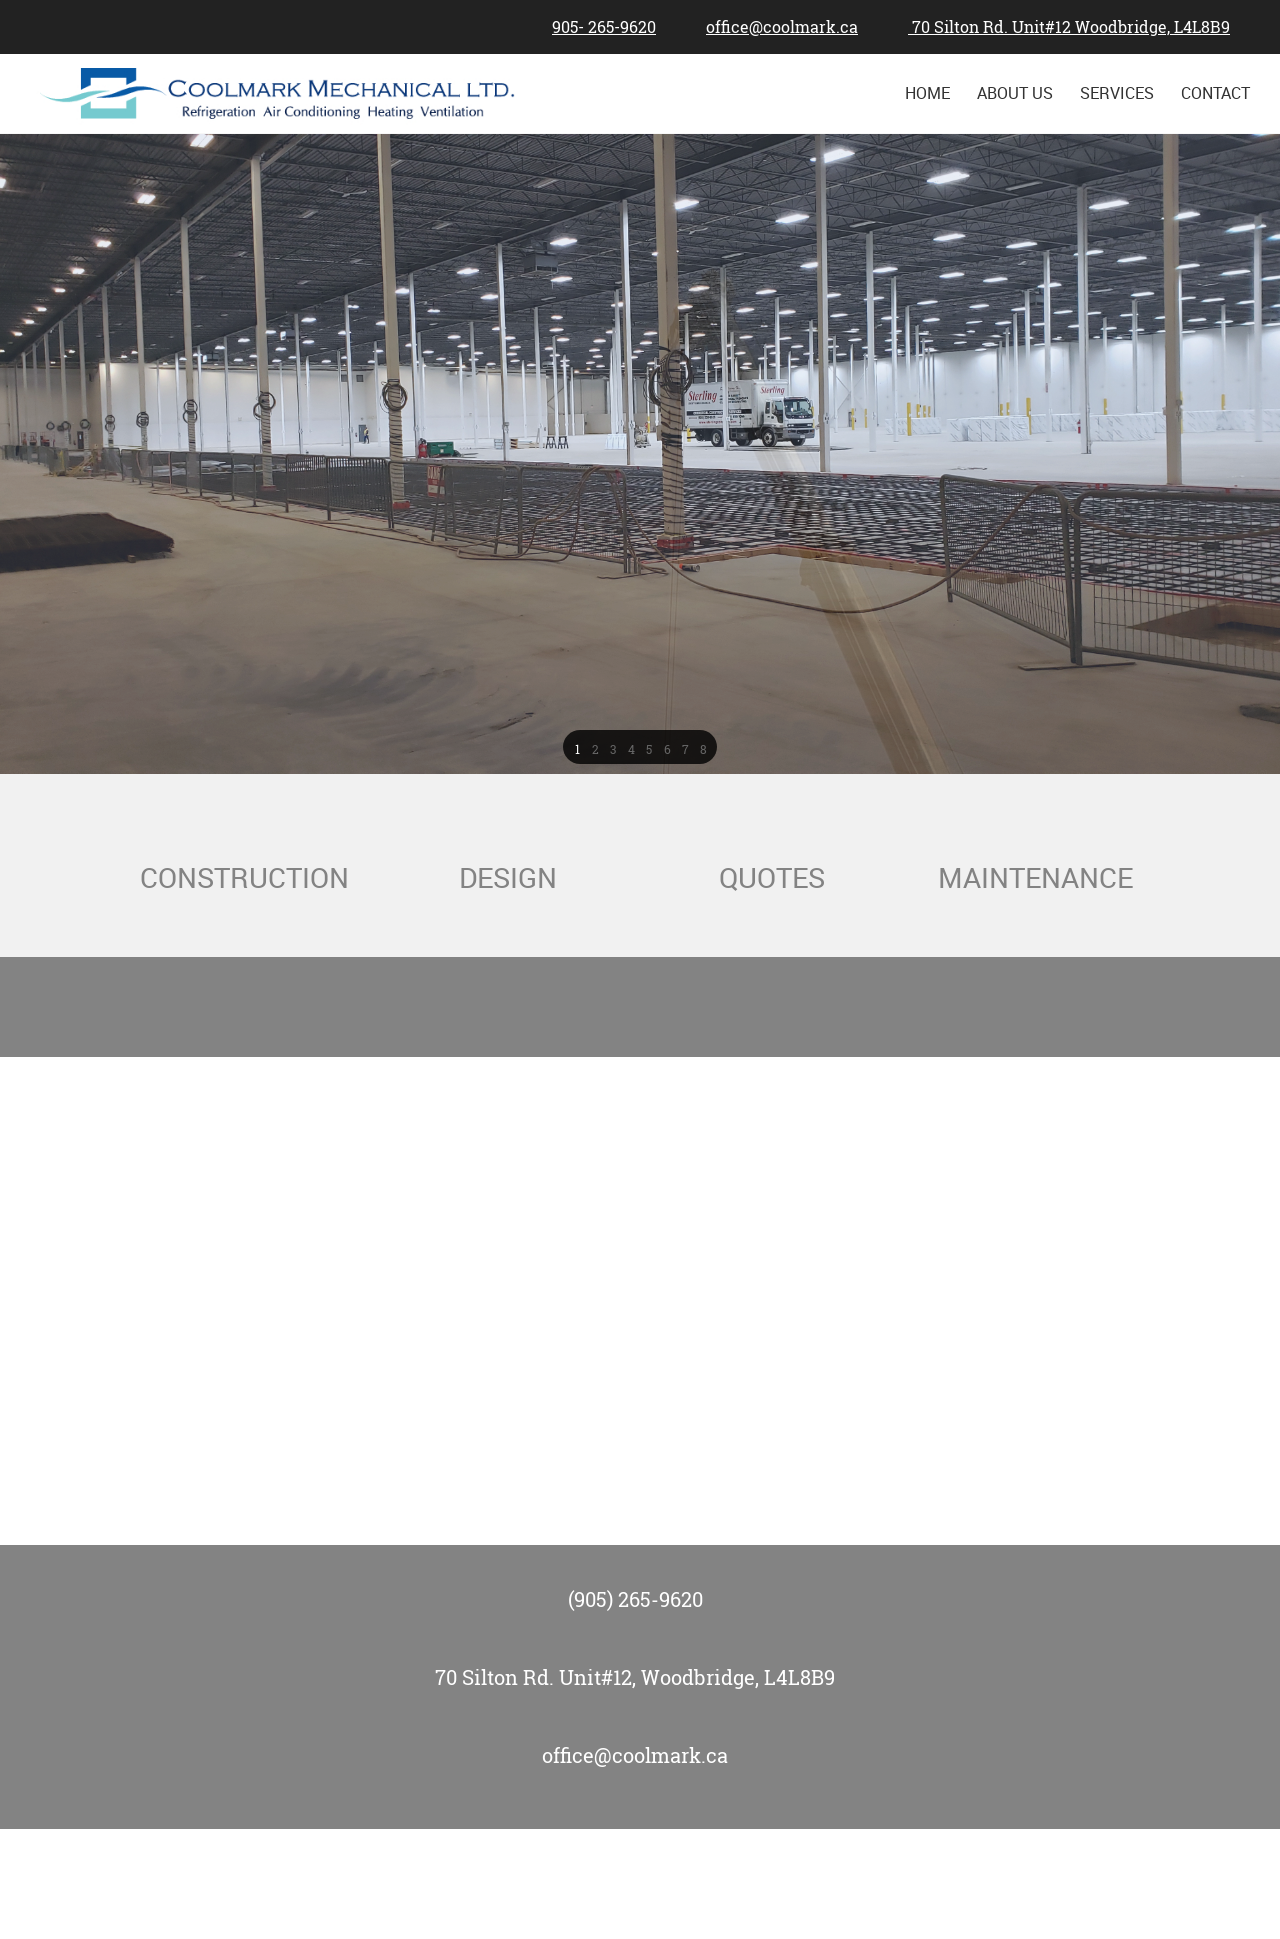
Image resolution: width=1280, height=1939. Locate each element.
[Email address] (777, 27)
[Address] (1064, 27)
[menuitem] (928, 93)
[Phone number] (599, 27)
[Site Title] (280, 93)
